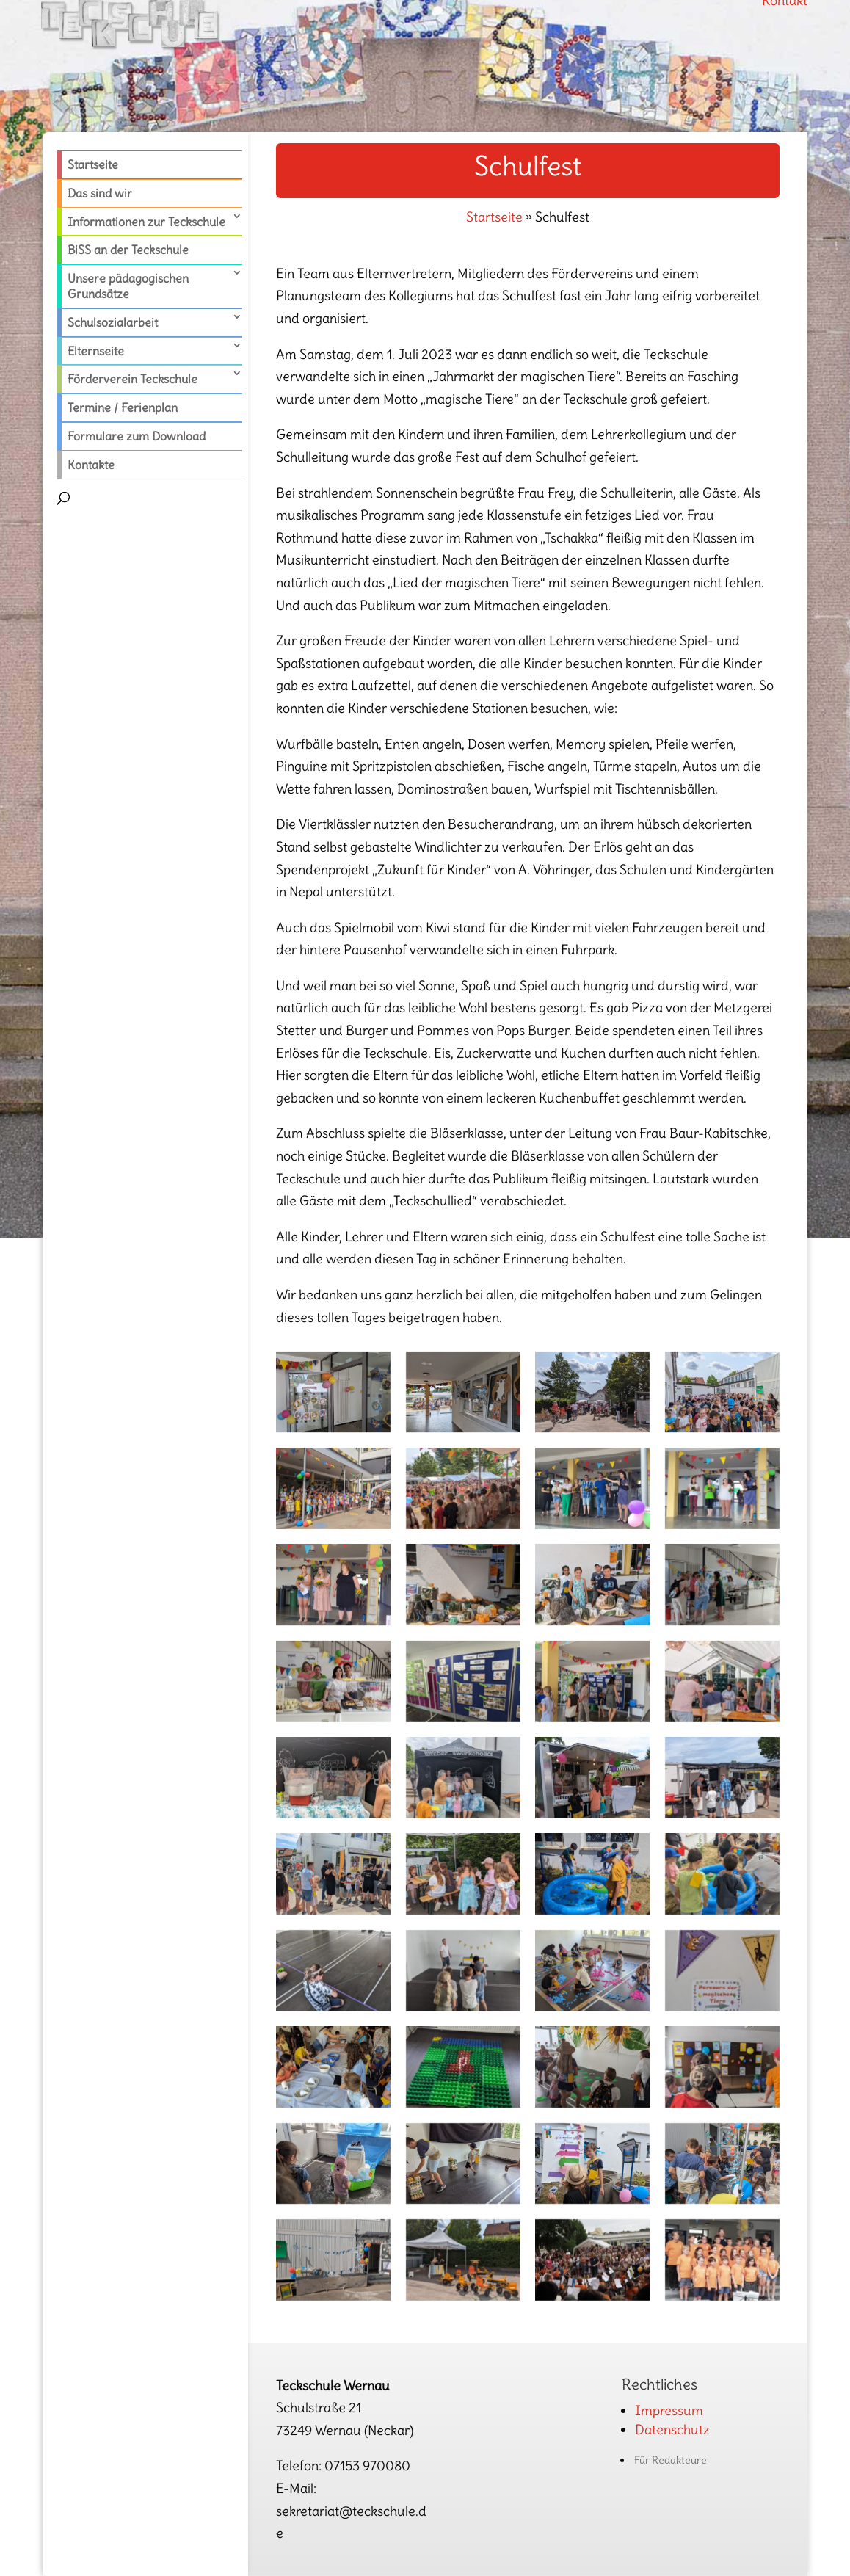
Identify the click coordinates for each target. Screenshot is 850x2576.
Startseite (93, 164)
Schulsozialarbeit (113, 322)
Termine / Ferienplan (123, 407)
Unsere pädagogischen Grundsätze (128, 286)
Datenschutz (672, 2429)
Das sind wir (100, 193)
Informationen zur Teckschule (146, 221)
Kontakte (91, 464)
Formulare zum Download (137, 436)
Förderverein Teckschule (132, 378)
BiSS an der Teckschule (128, 249)
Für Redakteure (670, 2460)
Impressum (669, 2410)
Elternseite (96, 351)
